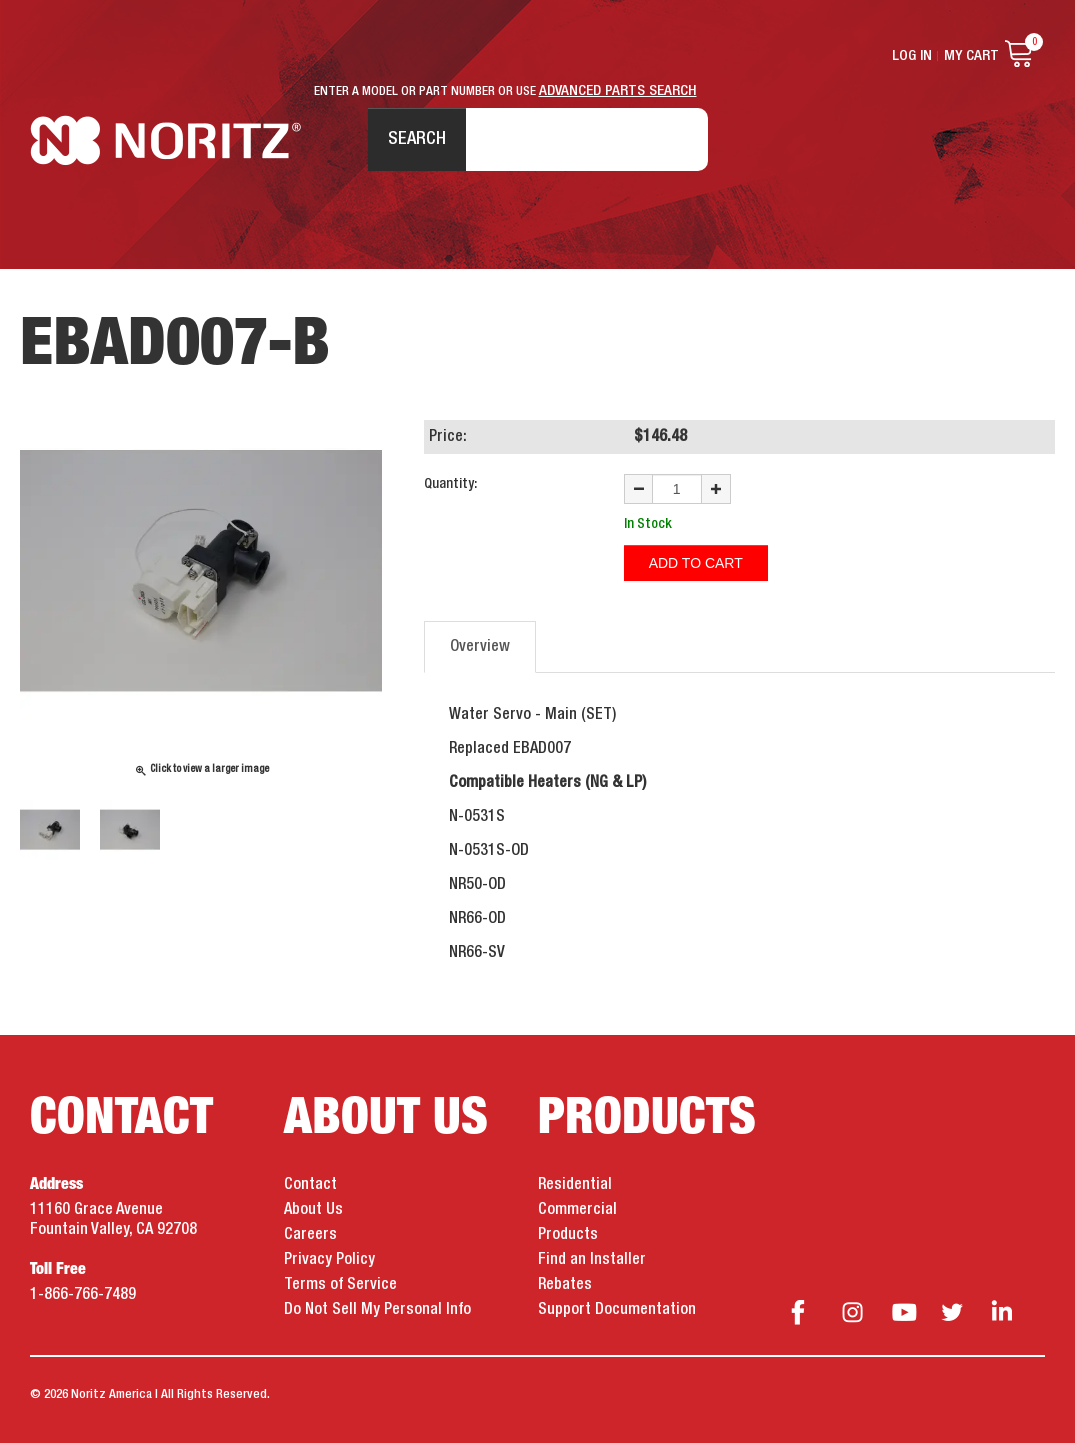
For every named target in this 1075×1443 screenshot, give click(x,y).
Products (568, 1235)
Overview (480, 647)
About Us (313, 1210)
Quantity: (450, 484)
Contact (310, 1185)
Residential (575, 1185)
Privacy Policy (329, 1260)
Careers (310, 1235)
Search (417, 139)
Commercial (577, 1210)
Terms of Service (340, 1285)
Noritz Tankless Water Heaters (165, 140)
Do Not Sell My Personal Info (377, 1310)
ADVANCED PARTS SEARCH (618, 91)
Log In (912, 56)
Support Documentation (617, 1310)
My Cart (971, 56)
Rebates (565, 1285)
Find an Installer (592, 1260)
